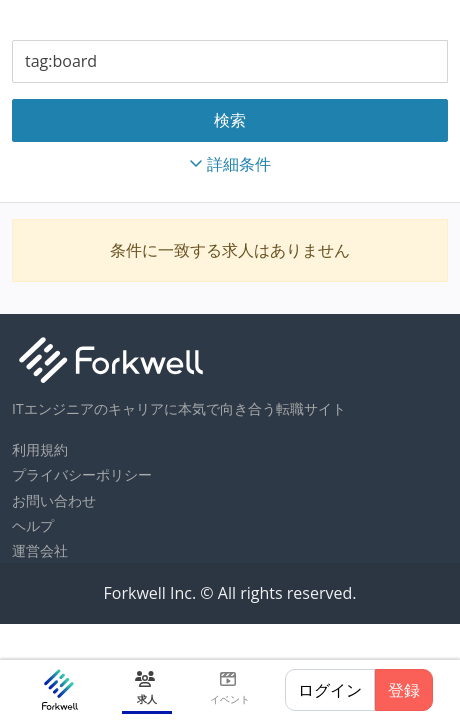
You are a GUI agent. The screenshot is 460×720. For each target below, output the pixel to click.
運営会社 (40, 550)
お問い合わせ (54, 500)
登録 (404, 690)
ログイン (330, 690)
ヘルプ (33, 525)
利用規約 (40, 449)
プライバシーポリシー (82, 474)
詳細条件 (230, 164)
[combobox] (230, 61)
